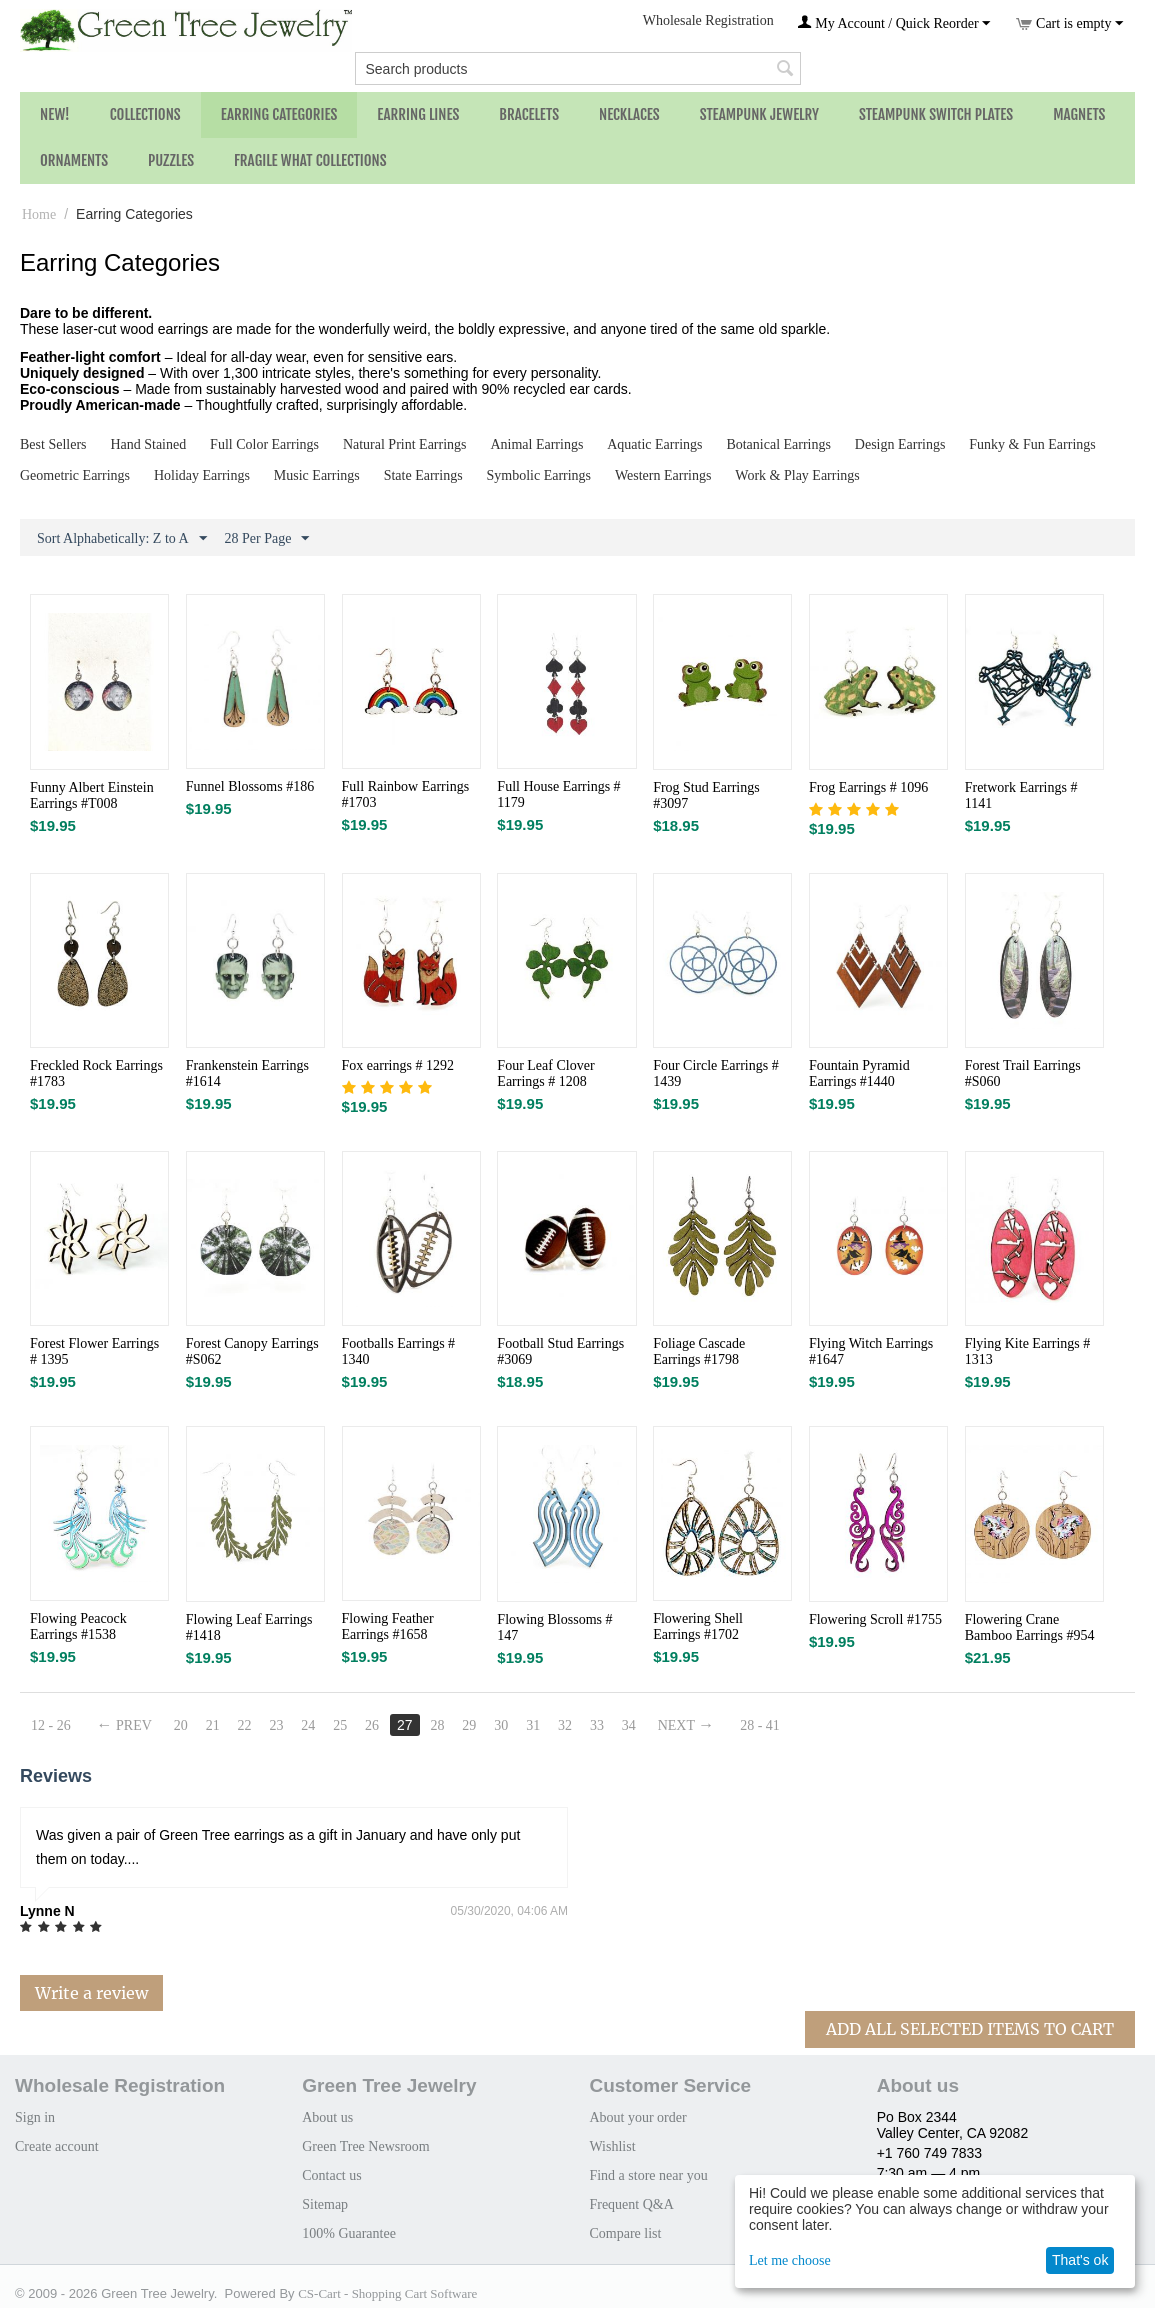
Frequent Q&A (631, 2204)
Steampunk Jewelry (759, 114)
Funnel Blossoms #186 (250, 786)
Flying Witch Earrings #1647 (871, 1351)
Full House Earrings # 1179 (558, 794)
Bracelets (529, 114)
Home (39, 214)
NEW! (55, 114)
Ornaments (74, 160)
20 (181, 1725)
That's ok (1080, 2260)
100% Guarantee (349, 2233)
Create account (57, 2146)
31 (533, 1725)
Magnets (1079, 114)
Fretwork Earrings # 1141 (1021, 795)
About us (327, 2117)
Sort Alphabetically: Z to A (122, 539)
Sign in (35, 2117)
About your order (637, 2117)
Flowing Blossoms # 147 (554, 1627)
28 (437, 1725)
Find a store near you (648, 2175)
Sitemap (325, 2204)
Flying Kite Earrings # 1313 (1028, 1351)
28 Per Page (267, 539)
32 (565, 1725)
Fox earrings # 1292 (398, 1065)
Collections (145, 114)
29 (469, 1725)
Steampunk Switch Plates (936, 114)
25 (340, 1725)
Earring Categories (279, 114)
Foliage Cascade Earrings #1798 (699, 1351)
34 (629, 1725)
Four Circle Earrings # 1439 (716, 1073)
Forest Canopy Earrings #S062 (252, 1351)
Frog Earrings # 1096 (868, 787)
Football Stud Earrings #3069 (560, 1351)
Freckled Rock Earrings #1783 (96, 1073)
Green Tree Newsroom (366, 2146)
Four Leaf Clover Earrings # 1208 (545, 1073)
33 (597, 1725)
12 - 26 (51, 1725)
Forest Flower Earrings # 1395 (94, 1351)
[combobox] (578, 68)
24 (308, 1725)
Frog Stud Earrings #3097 (706, 795)
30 (501, 1725)
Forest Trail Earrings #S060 (1023, 1073)
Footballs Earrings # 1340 (399, 1351)
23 (276, 1725)
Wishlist (612, 2146)
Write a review (91, 1993)
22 (245, 1725)
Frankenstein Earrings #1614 (247, 1073)
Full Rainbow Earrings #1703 (406, 794)
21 (213, 1725)
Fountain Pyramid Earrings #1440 (859, 1073)
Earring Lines (418, 114)
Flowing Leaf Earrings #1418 (249, 1627)
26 (372, 1725)
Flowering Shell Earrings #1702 (698, 1626)
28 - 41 (760, 1725)
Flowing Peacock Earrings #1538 (78, 1626)
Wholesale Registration (708, 20)
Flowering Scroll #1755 (875, 1619)
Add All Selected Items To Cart (970, 2029)
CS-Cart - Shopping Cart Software (387, 2293)
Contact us (332, 2175)
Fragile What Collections (310, 160)
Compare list (625, 2233)
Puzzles (171, 160)
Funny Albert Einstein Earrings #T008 (92, 795)
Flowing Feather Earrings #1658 (388, 1626)
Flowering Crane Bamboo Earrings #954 (1030, 1627)
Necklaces (629, 114)
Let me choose (790, 2260)
